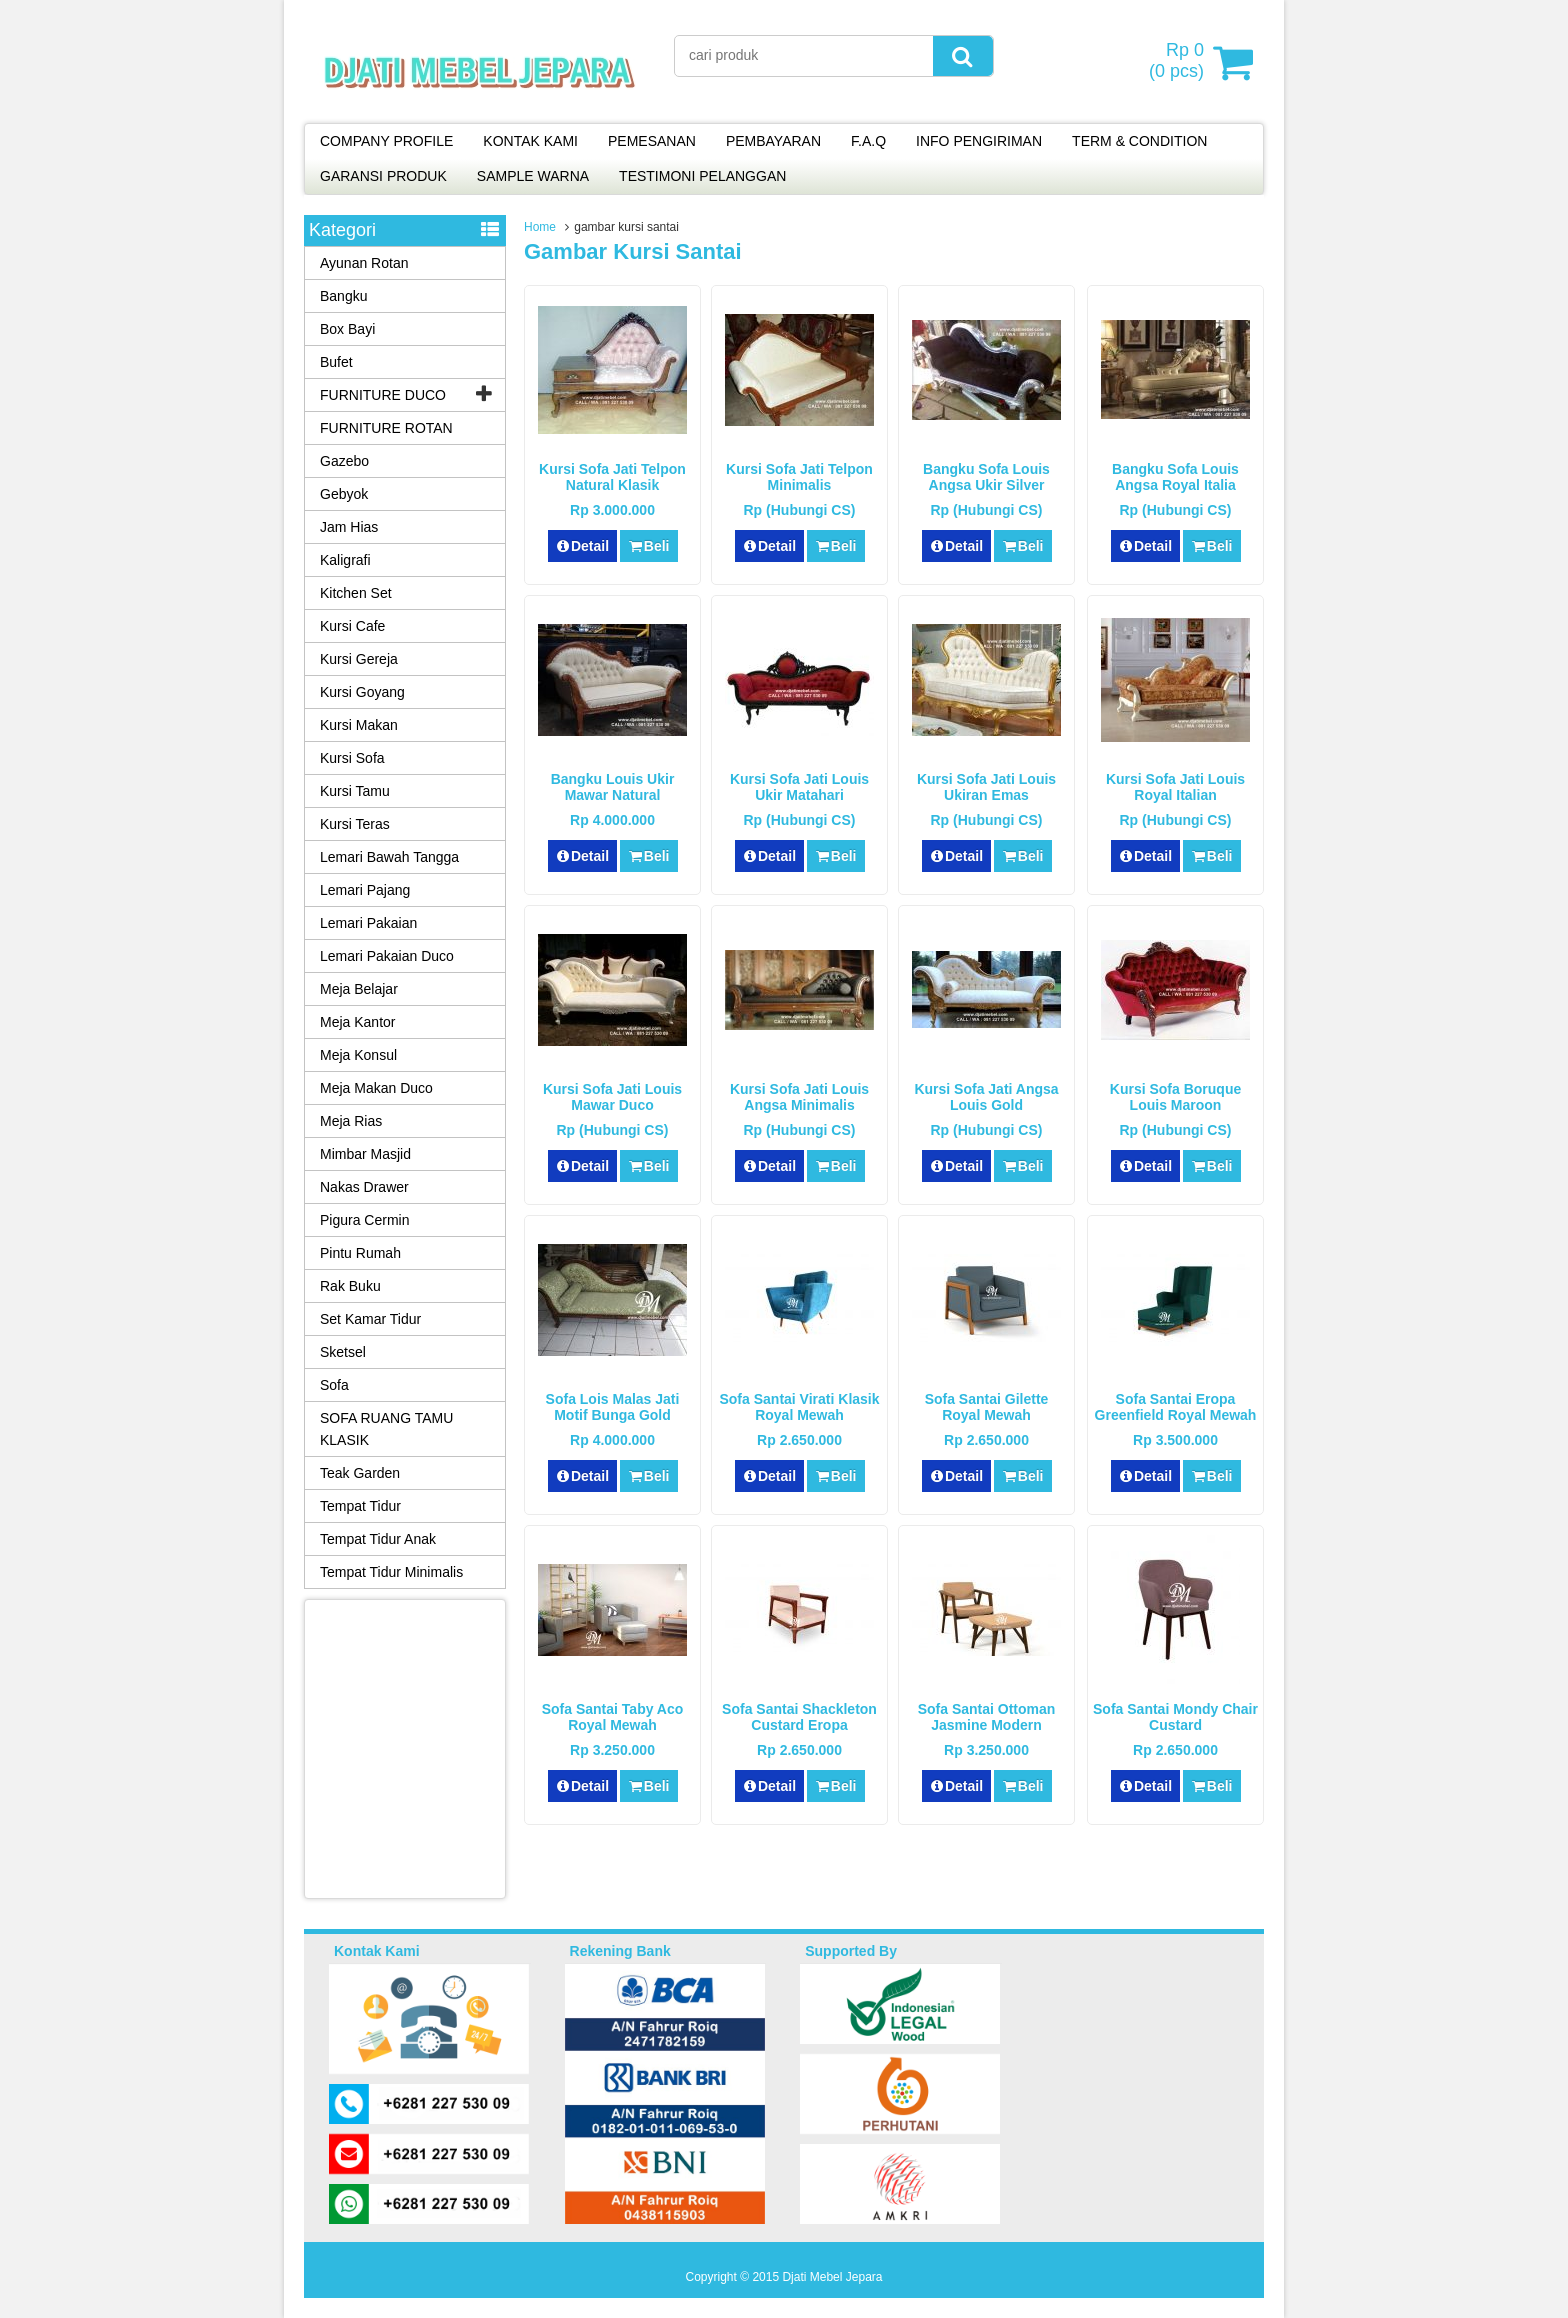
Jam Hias (349, 527)
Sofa (334, 1385)
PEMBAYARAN (773, 141)
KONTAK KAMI (530, 141)
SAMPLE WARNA (533, 176)
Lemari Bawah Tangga (389, 857)
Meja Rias (351, 1121)
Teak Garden (360, 1473)
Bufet (336, 362)
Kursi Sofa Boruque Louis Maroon (1175, 1097)
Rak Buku (350, 1286)
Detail (583, 546)
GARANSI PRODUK (383, 176)
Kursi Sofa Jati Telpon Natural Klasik (612, 477)
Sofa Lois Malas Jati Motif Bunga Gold (613, 1407)
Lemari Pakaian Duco (387, 956)
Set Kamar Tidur (370, 1319)
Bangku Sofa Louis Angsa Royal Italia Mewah (1175, 485)
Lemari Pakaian (368, 923)
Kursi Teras (355, 824)
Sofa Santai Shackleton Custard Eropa (799, 1717)
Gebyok (344, 494)
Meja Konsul (358, 1055)
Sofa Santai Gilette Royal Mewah (987, 1407)
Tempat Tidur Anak (378, 1539)
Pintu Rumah (360, 1253)
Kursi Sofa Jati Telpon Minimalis (799, 477)
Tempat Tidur (360, 1506)
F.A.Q (868, 141)
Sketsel (343, 1352)
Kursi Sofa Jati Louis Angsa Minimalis (799, 1097)
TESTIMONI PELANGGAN (702, 176)
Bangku (343, 296)
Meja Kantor (357, 1022)
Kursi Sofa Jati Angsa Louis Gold (986, 1097)
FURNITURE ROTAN (386, 428)
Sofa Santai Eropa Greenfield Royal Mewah (1176, 1407)
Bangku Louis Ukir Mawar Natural (613, 787)
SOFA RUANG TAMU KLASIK (386, 1429)
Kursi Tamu (355, 791)
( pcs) (1179, 62)
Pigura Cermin (364, 1220)
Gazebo (344, 461)
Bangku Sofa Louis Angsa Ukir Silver (986, 477)
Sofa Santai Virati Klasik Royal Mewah (799, 1407)
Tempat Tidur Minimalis (391, 1572)
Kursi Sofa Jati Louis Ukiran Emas (986, 787)
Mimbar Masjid (365, 1154)
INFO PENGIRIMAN (979, 141)
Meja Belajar (359, 989)
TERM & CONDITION (1139, 141)
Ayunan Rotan (364, 263)
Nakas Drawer (364, 1187)
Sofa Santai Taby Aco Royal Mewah (613, 1717)
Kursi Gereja (359, 659)
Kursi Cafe (352, 626)
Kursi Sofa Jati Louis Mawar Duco (612, 1097)
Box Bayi (347, 329)
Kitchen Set (356, 593)
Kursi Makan (359, 725)
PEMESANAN (652, 141)
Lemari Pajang (365, 890)
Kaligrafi (345, 560)
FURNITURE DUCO (383, 395)
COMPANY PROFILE (386, 141)
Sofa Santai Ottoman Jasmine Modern (987, 1717)
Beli (648, 546)
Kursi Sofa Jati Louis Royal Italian (1175, 787)
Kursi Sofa (352, 758)
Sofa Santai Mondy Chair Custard (1175, 1717)
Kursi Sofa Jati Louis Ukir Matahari (799, 787)
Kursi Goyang (362, 692)
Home (540, 227)
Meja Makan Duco (376, 1088)
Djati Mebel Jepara (832, 2277)
